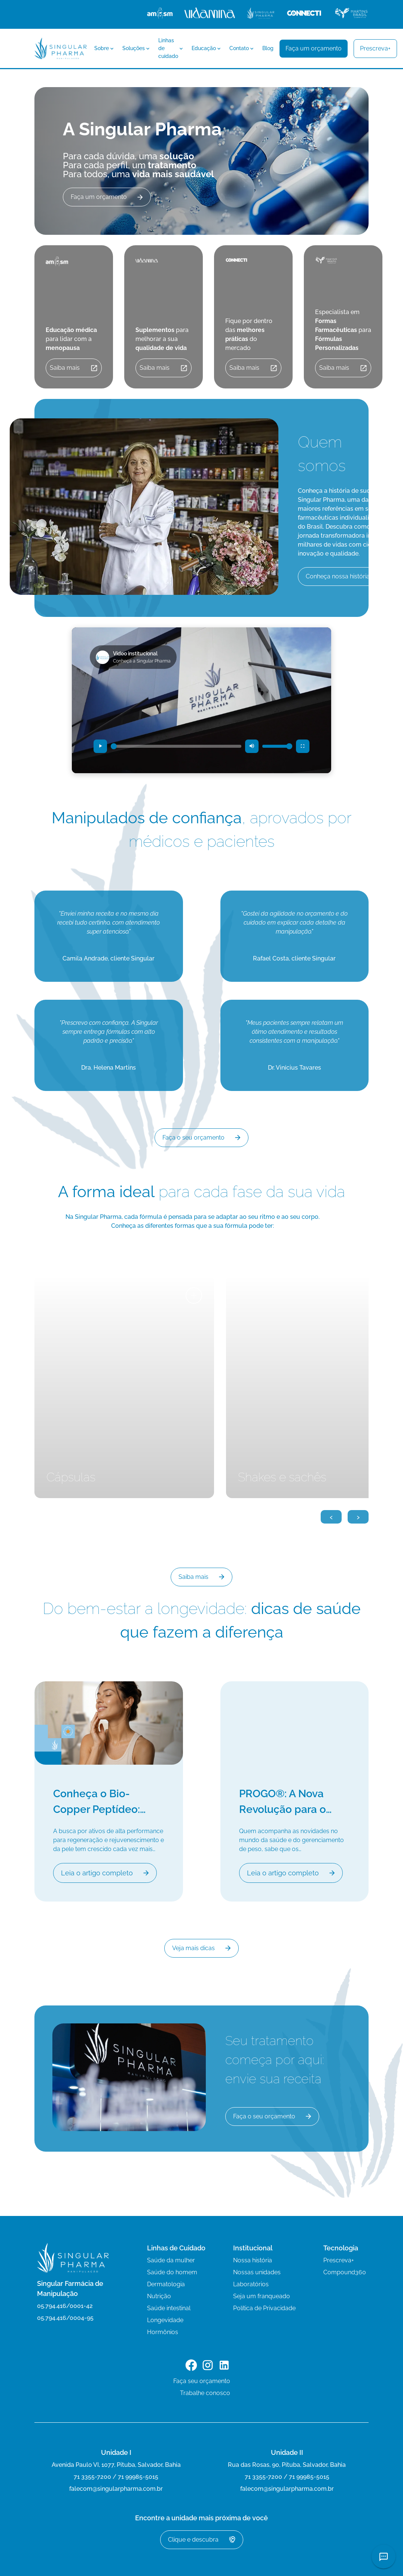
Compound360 (344, 2272)
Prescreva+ (338, 2260)
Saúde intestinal (168, 2308)
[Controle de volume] (277, 746)
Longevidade (165, 2320)
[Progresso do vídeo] (176, 746)
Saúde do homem (172, 2272)
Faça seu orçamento (201, 2381)
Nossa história (252, 2260)
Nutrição (159, 2296)
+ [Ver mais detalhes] (194, 1295)
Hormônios (162, 2332)
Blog (268, 48)
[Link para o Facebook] (191, 2366)
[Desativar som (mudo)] (252, 746)
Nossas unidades (257, 2272)
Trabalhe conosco (205, 2393)
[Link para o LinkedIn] (224, 2366)
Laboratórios (251, 2284)
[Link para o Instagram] (208, 2366)
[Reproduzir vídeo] (100, 746)
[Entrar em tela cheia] (302, 746)
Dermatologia (166, 2284)
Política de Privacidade (264, 2308)
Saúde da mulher (171, 2260)
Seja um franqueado (261, 2296)
